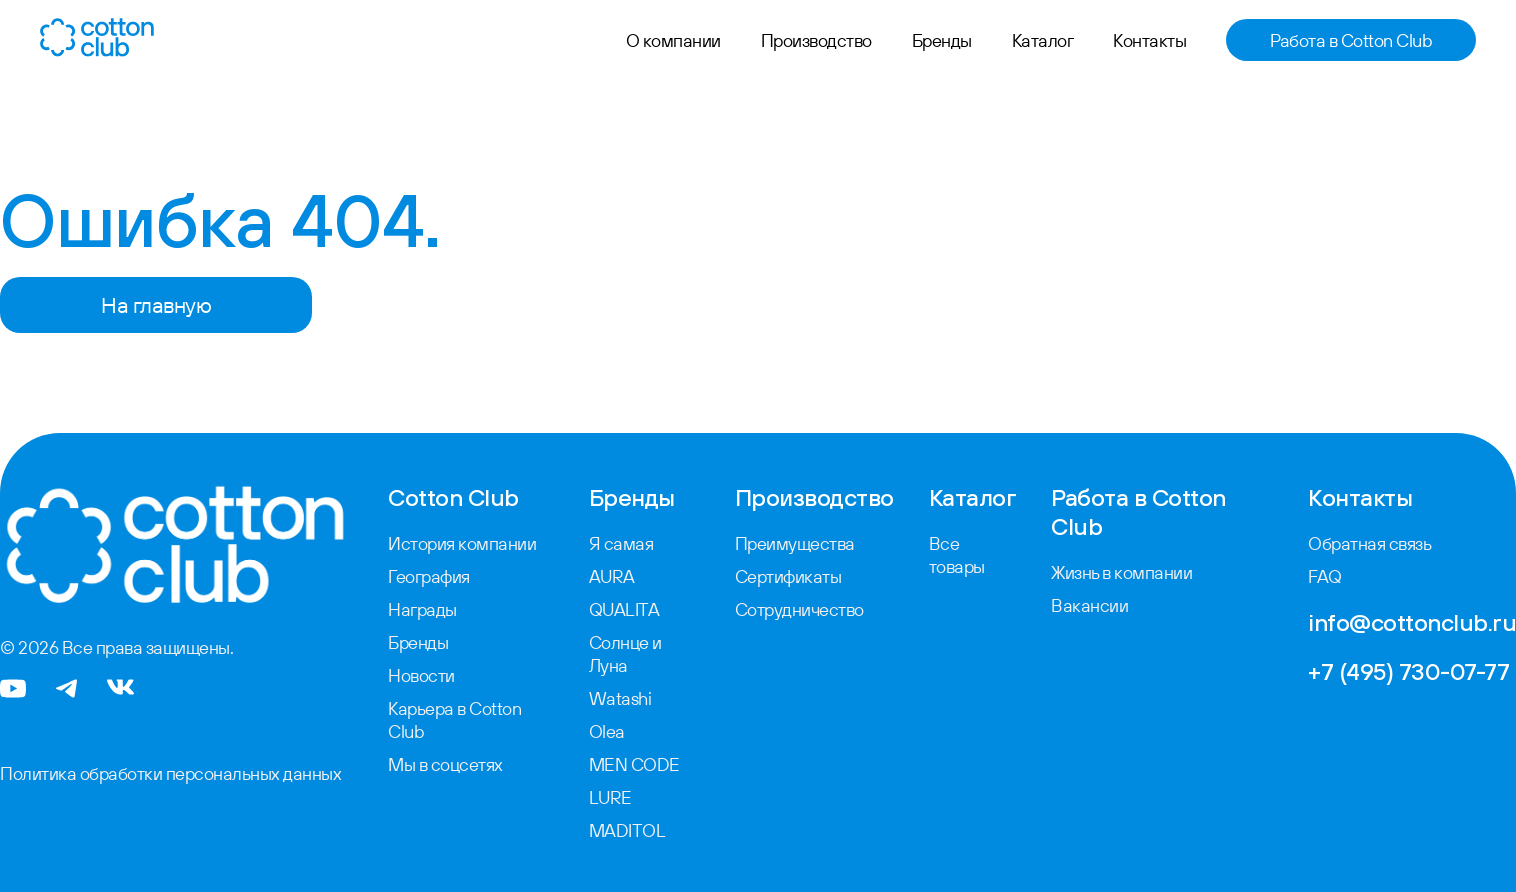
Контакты (1149, 40)
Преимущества (795, 543)
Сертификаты (788, 576)
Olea (607, 731)
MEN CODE (634, 764)
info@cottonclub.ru (1412, 622)
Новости (421, 675)
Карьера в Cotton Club (454, 720)
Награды (422, 609)
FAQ (1325, 576)
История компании (462, 543)
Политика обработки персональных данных (170, 773)
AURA (612, 576)
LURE (610, 797)
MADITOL (627, 830)
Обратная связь (1369, 543)
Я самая (621, 543)
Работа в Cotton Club (1351, 40)
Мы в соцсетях (445, 764)
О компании (673, 40)
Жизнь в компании (1121, 572)
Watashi (620, 698)
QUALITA (624, 609)
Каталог (1043, 40)
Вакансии (1089, 605)
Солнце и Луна (625, 654)
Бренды (942, 40)
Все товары (957, 555)
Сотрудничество (799, 609)
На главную (156, 305)
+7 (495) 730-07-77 (1408, 671)
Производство (816, 40)
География (429, 576)
